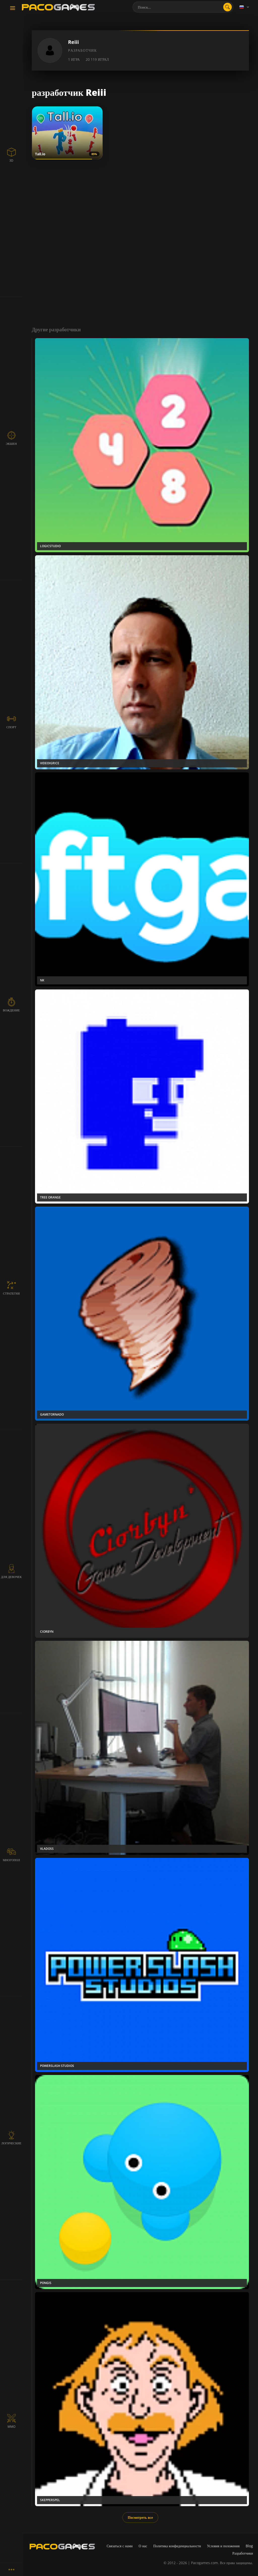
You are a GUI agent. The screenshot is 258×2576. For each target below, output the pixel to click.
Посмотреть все (140, 2517)
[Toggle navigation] (12, 8)
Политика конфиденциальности (177, 2545)
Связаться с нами (120, 2545)
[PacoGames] (62, 2546)
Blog (249, 2545)
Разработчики (242, 2553)
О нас (143, 2545)
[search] (227, 7)
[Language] (244, 7)
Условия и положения (223, 2545)
